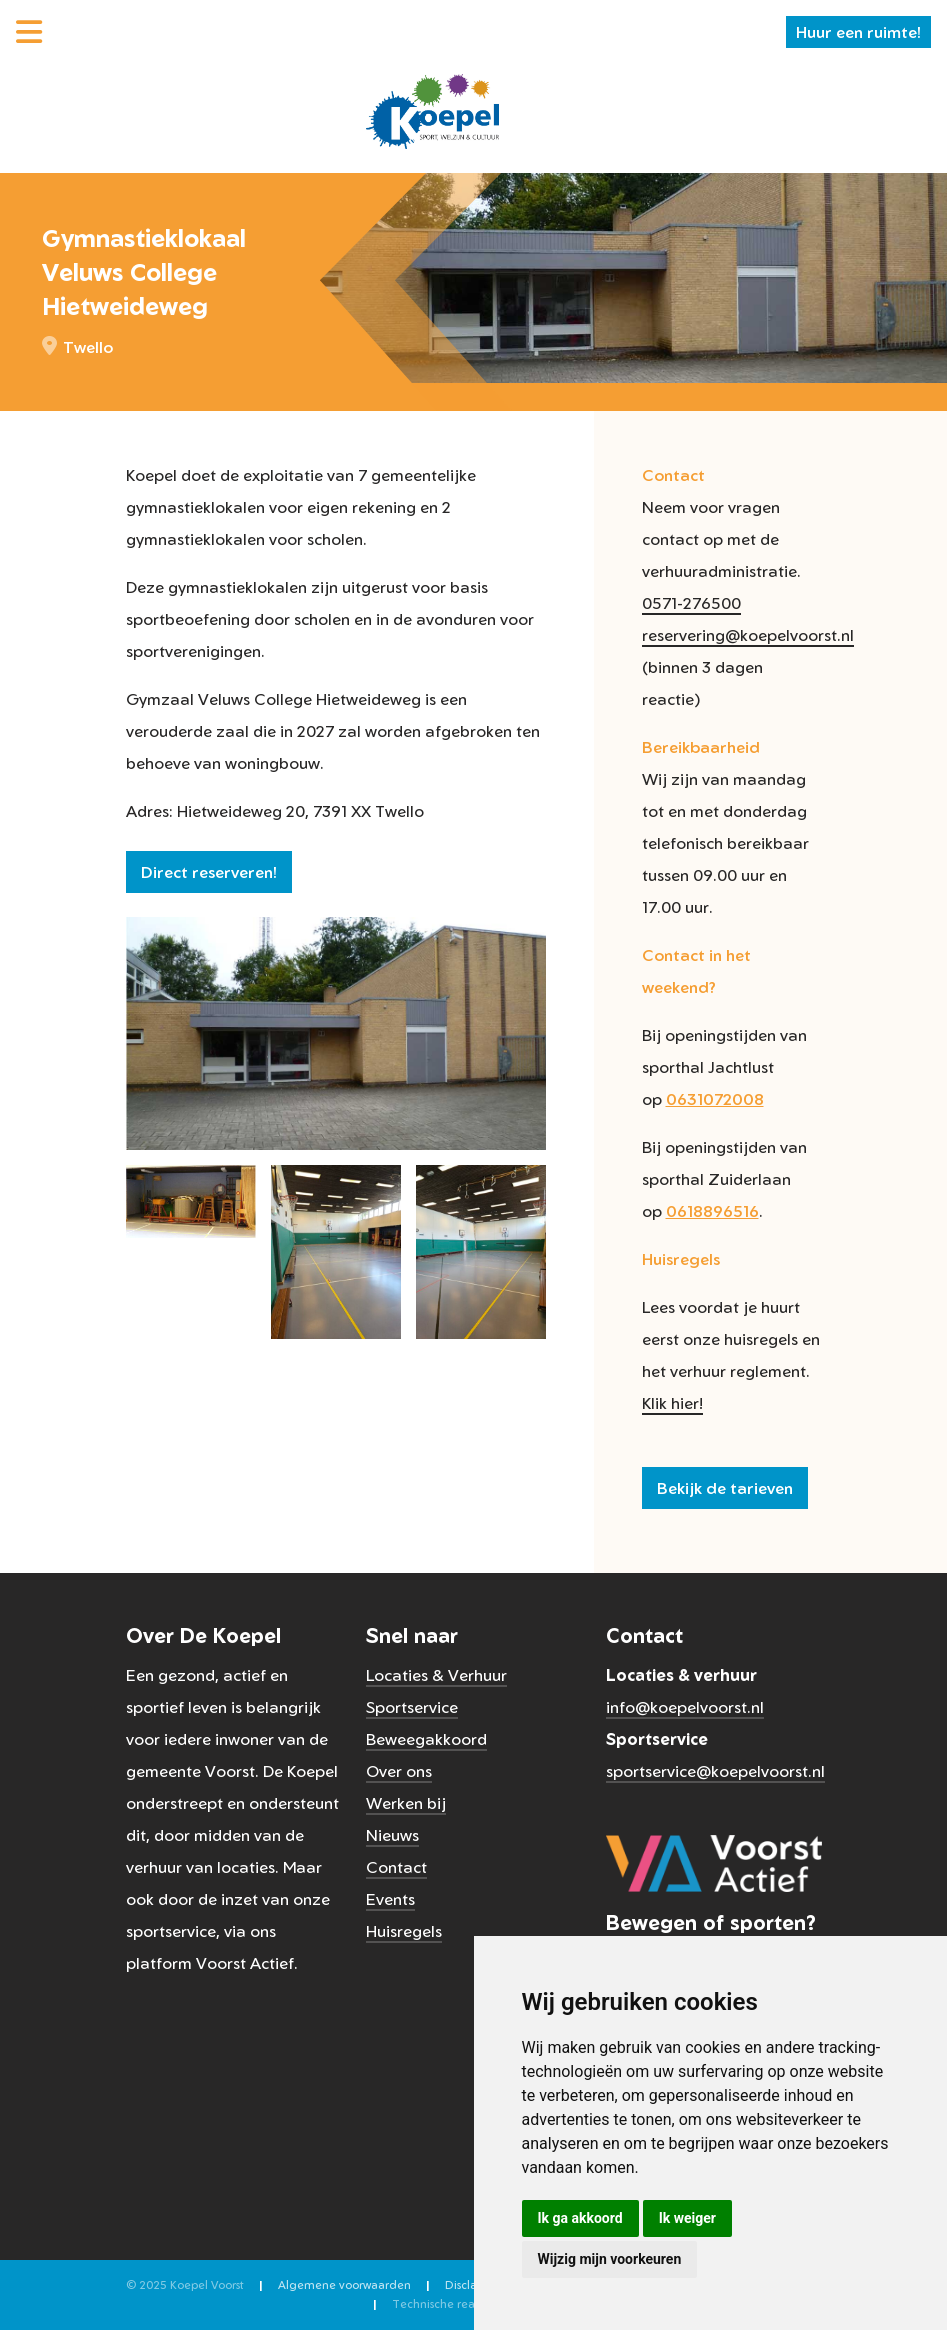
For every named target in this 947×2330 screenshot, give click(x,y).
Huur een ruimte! (858, 32)
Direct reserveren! (209, 872)
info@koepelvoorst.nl (685, 1707)
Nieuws (392, 1835)
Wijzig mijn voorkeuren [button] (610, 2259)
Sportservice (412, 1707)
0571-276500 (691, 603)
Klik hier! (672, 1403)
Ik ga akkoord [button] (580, 2218)
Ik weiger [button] (687, 2218)
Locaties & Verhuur (436, 1675)
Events (390, 1899)
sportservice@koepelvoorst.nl (715, 1771)
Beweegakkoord (426, 1739)
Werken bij (406, 1803)
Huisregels (404, 1931)
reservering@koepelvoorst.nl (748, 635)
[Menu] (29, 31)
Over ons (399, 1771)
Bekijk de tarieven (725, 1488)
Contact (396, 1867)
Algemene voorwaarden (344, 2285)
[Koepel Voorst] (432, 110)
